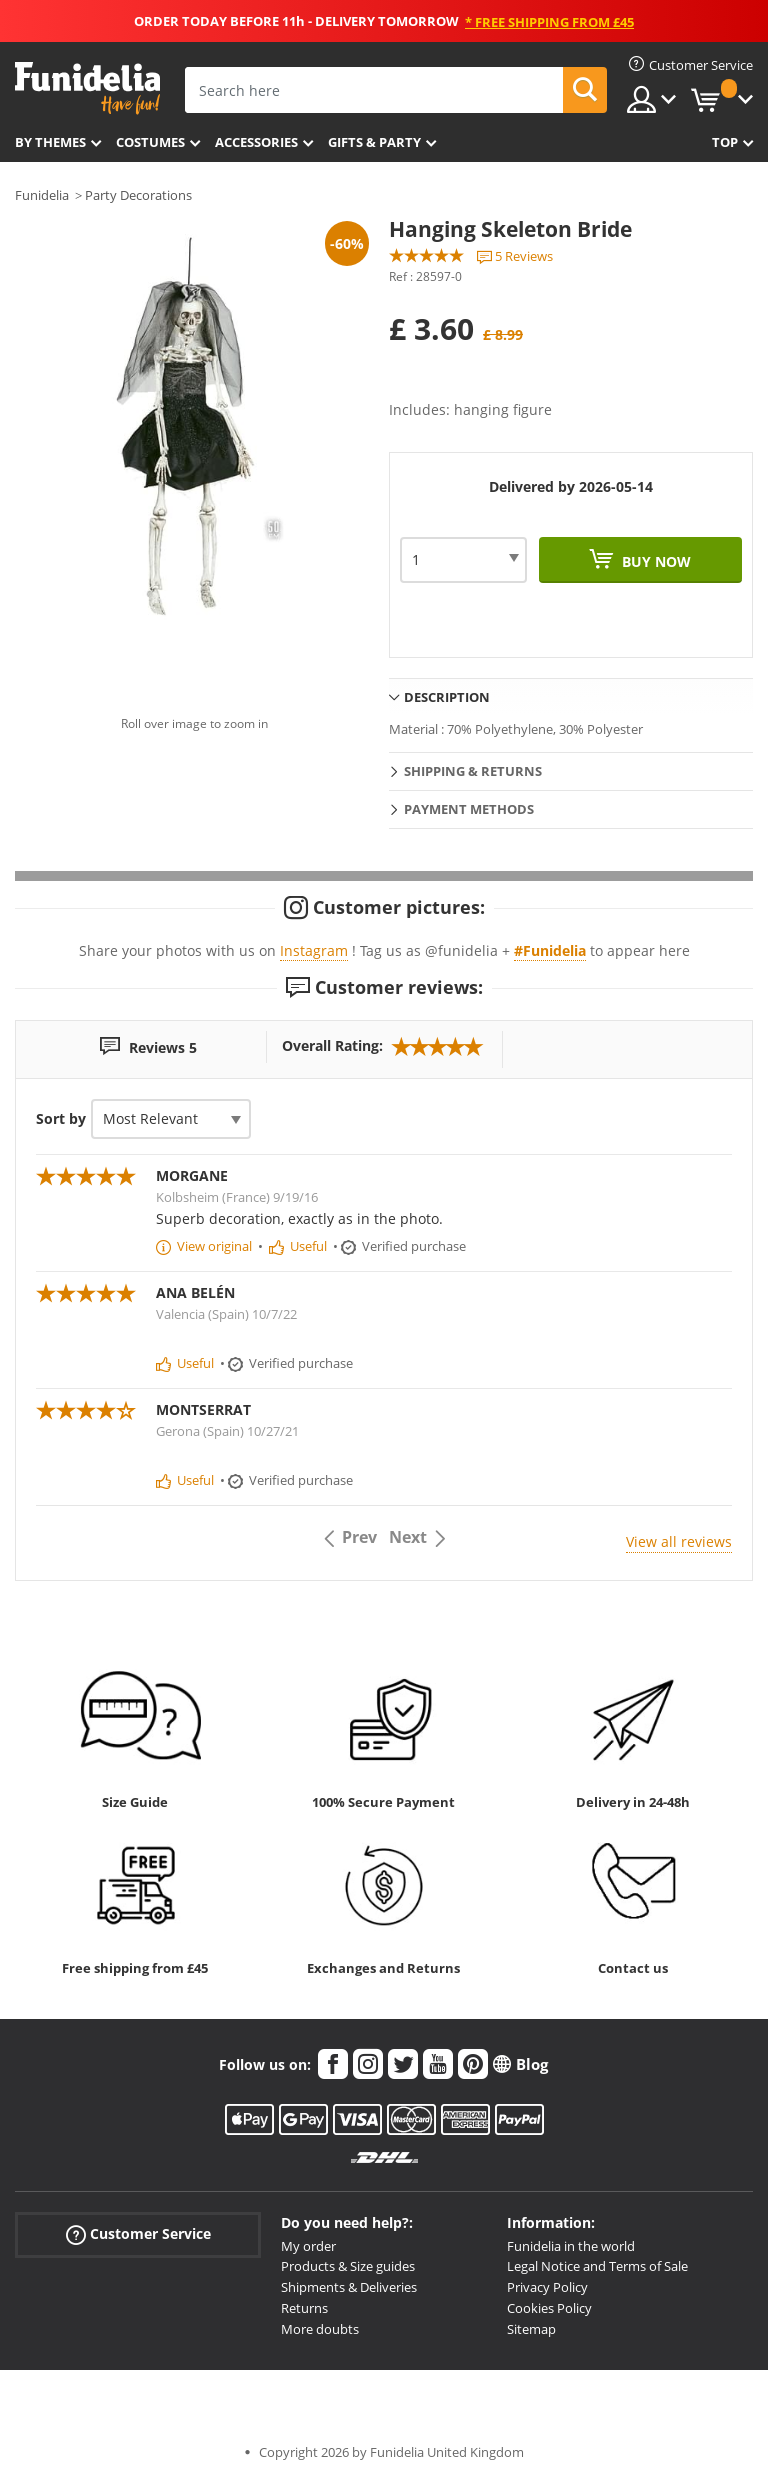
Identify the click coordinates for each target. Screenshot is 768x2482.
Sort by (61, 1118)
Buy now (654, 561)
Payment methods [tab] (469, 809)
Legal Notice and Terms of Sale (597, 2266)
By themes (50, 142)
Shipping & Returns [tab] (473, 771)
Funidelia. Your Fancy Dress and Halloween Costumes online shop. (87, 88)
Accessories (256, 142)
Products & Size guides (348, 2266)
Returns (304, 2308)
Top (725, 142)
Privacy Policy (547, 2287)
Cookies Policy (549, 2308)
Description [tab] (447, 697)
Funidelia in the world (571, 2246)
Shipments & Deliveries (349, 2287)
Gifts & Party (374, 142)
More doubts (320, 2329)
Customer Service (138, 2233)
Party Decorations (138, 195)
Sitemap (531, 2329)
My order (308, 2246)
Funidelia (42, 195)
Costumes (150, 142)
